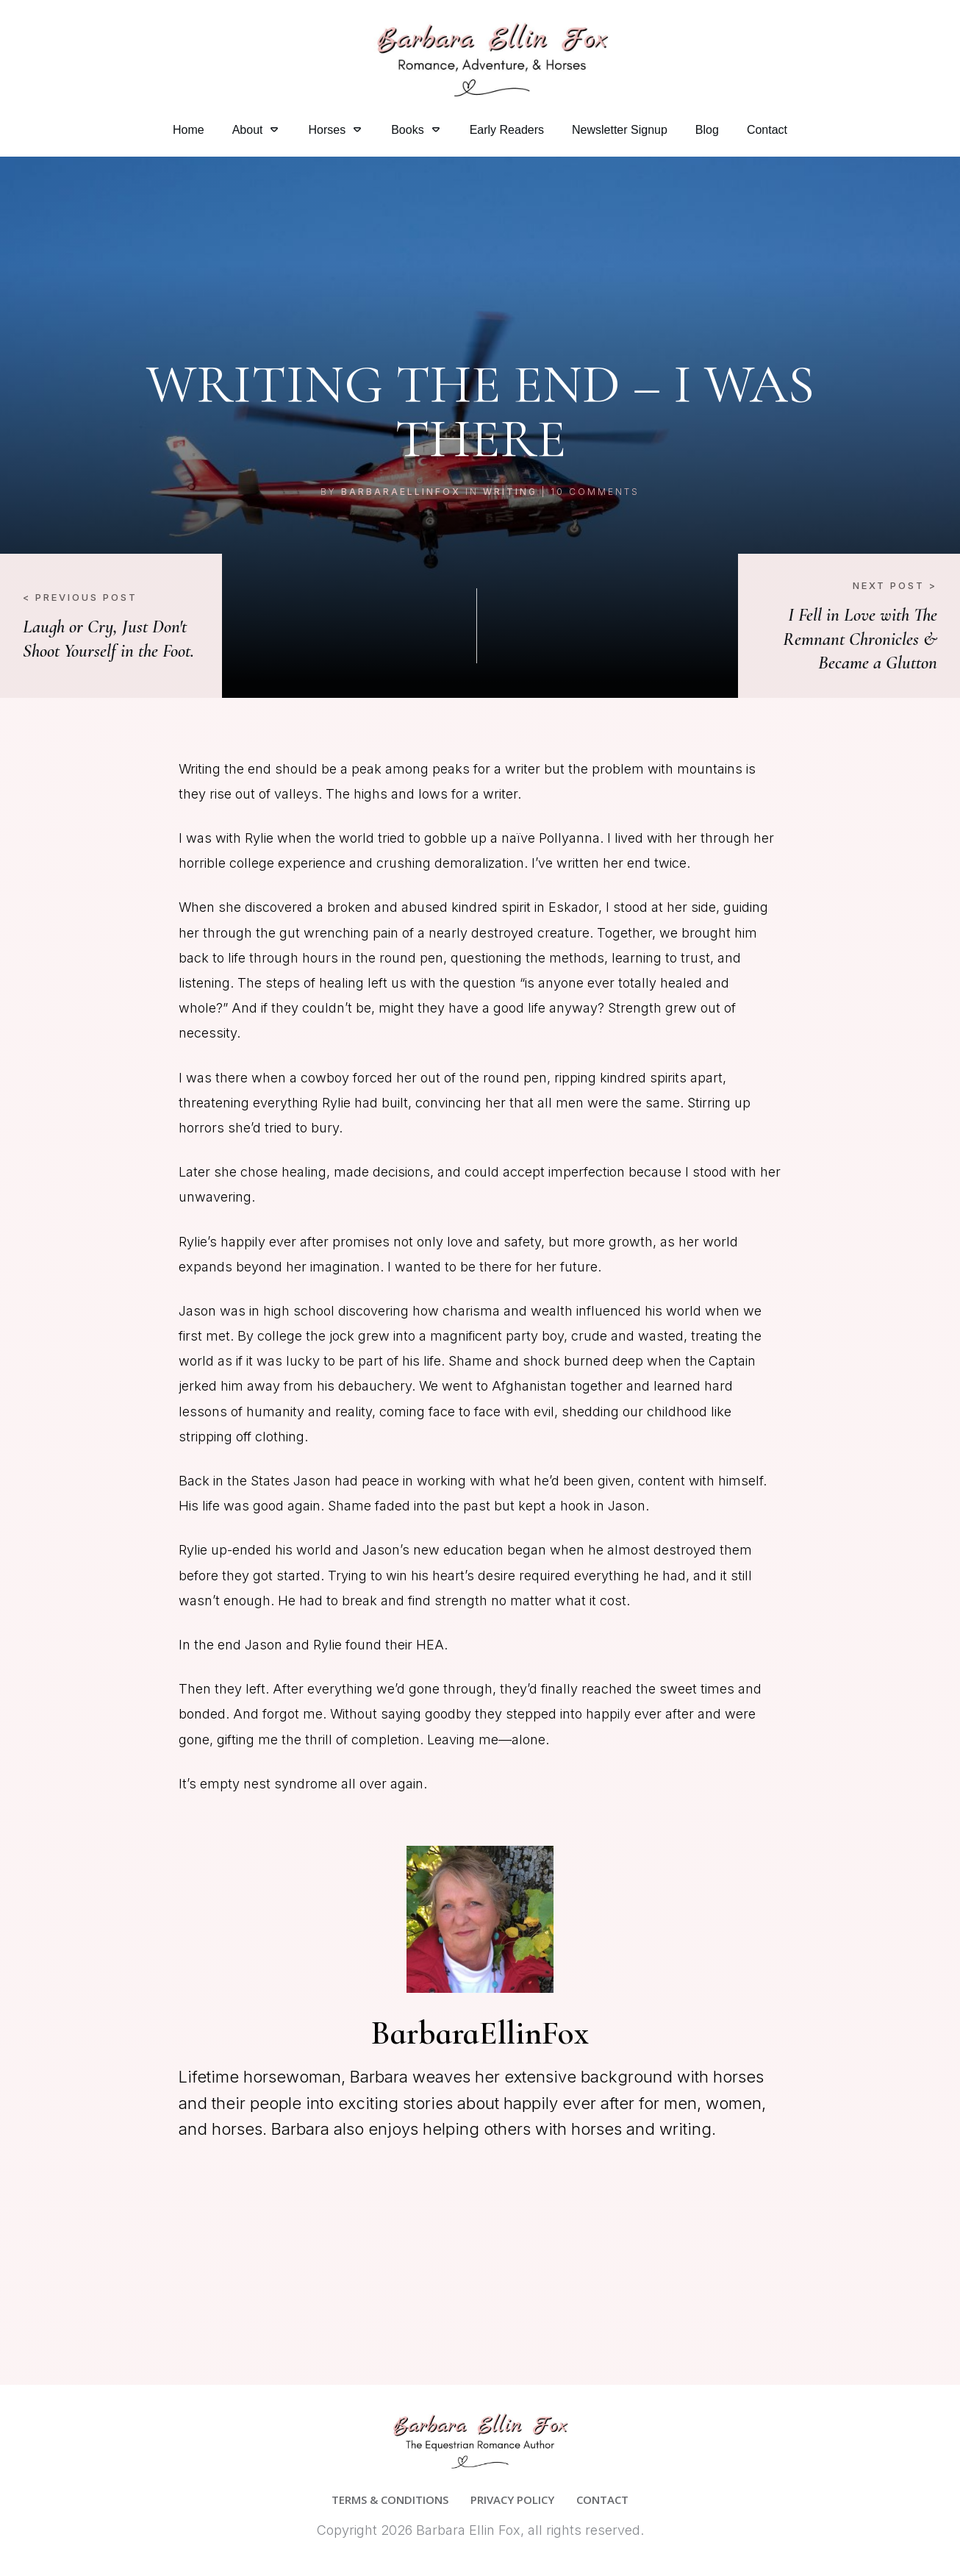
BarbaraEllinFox (401, 491)
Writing (510, 491)
